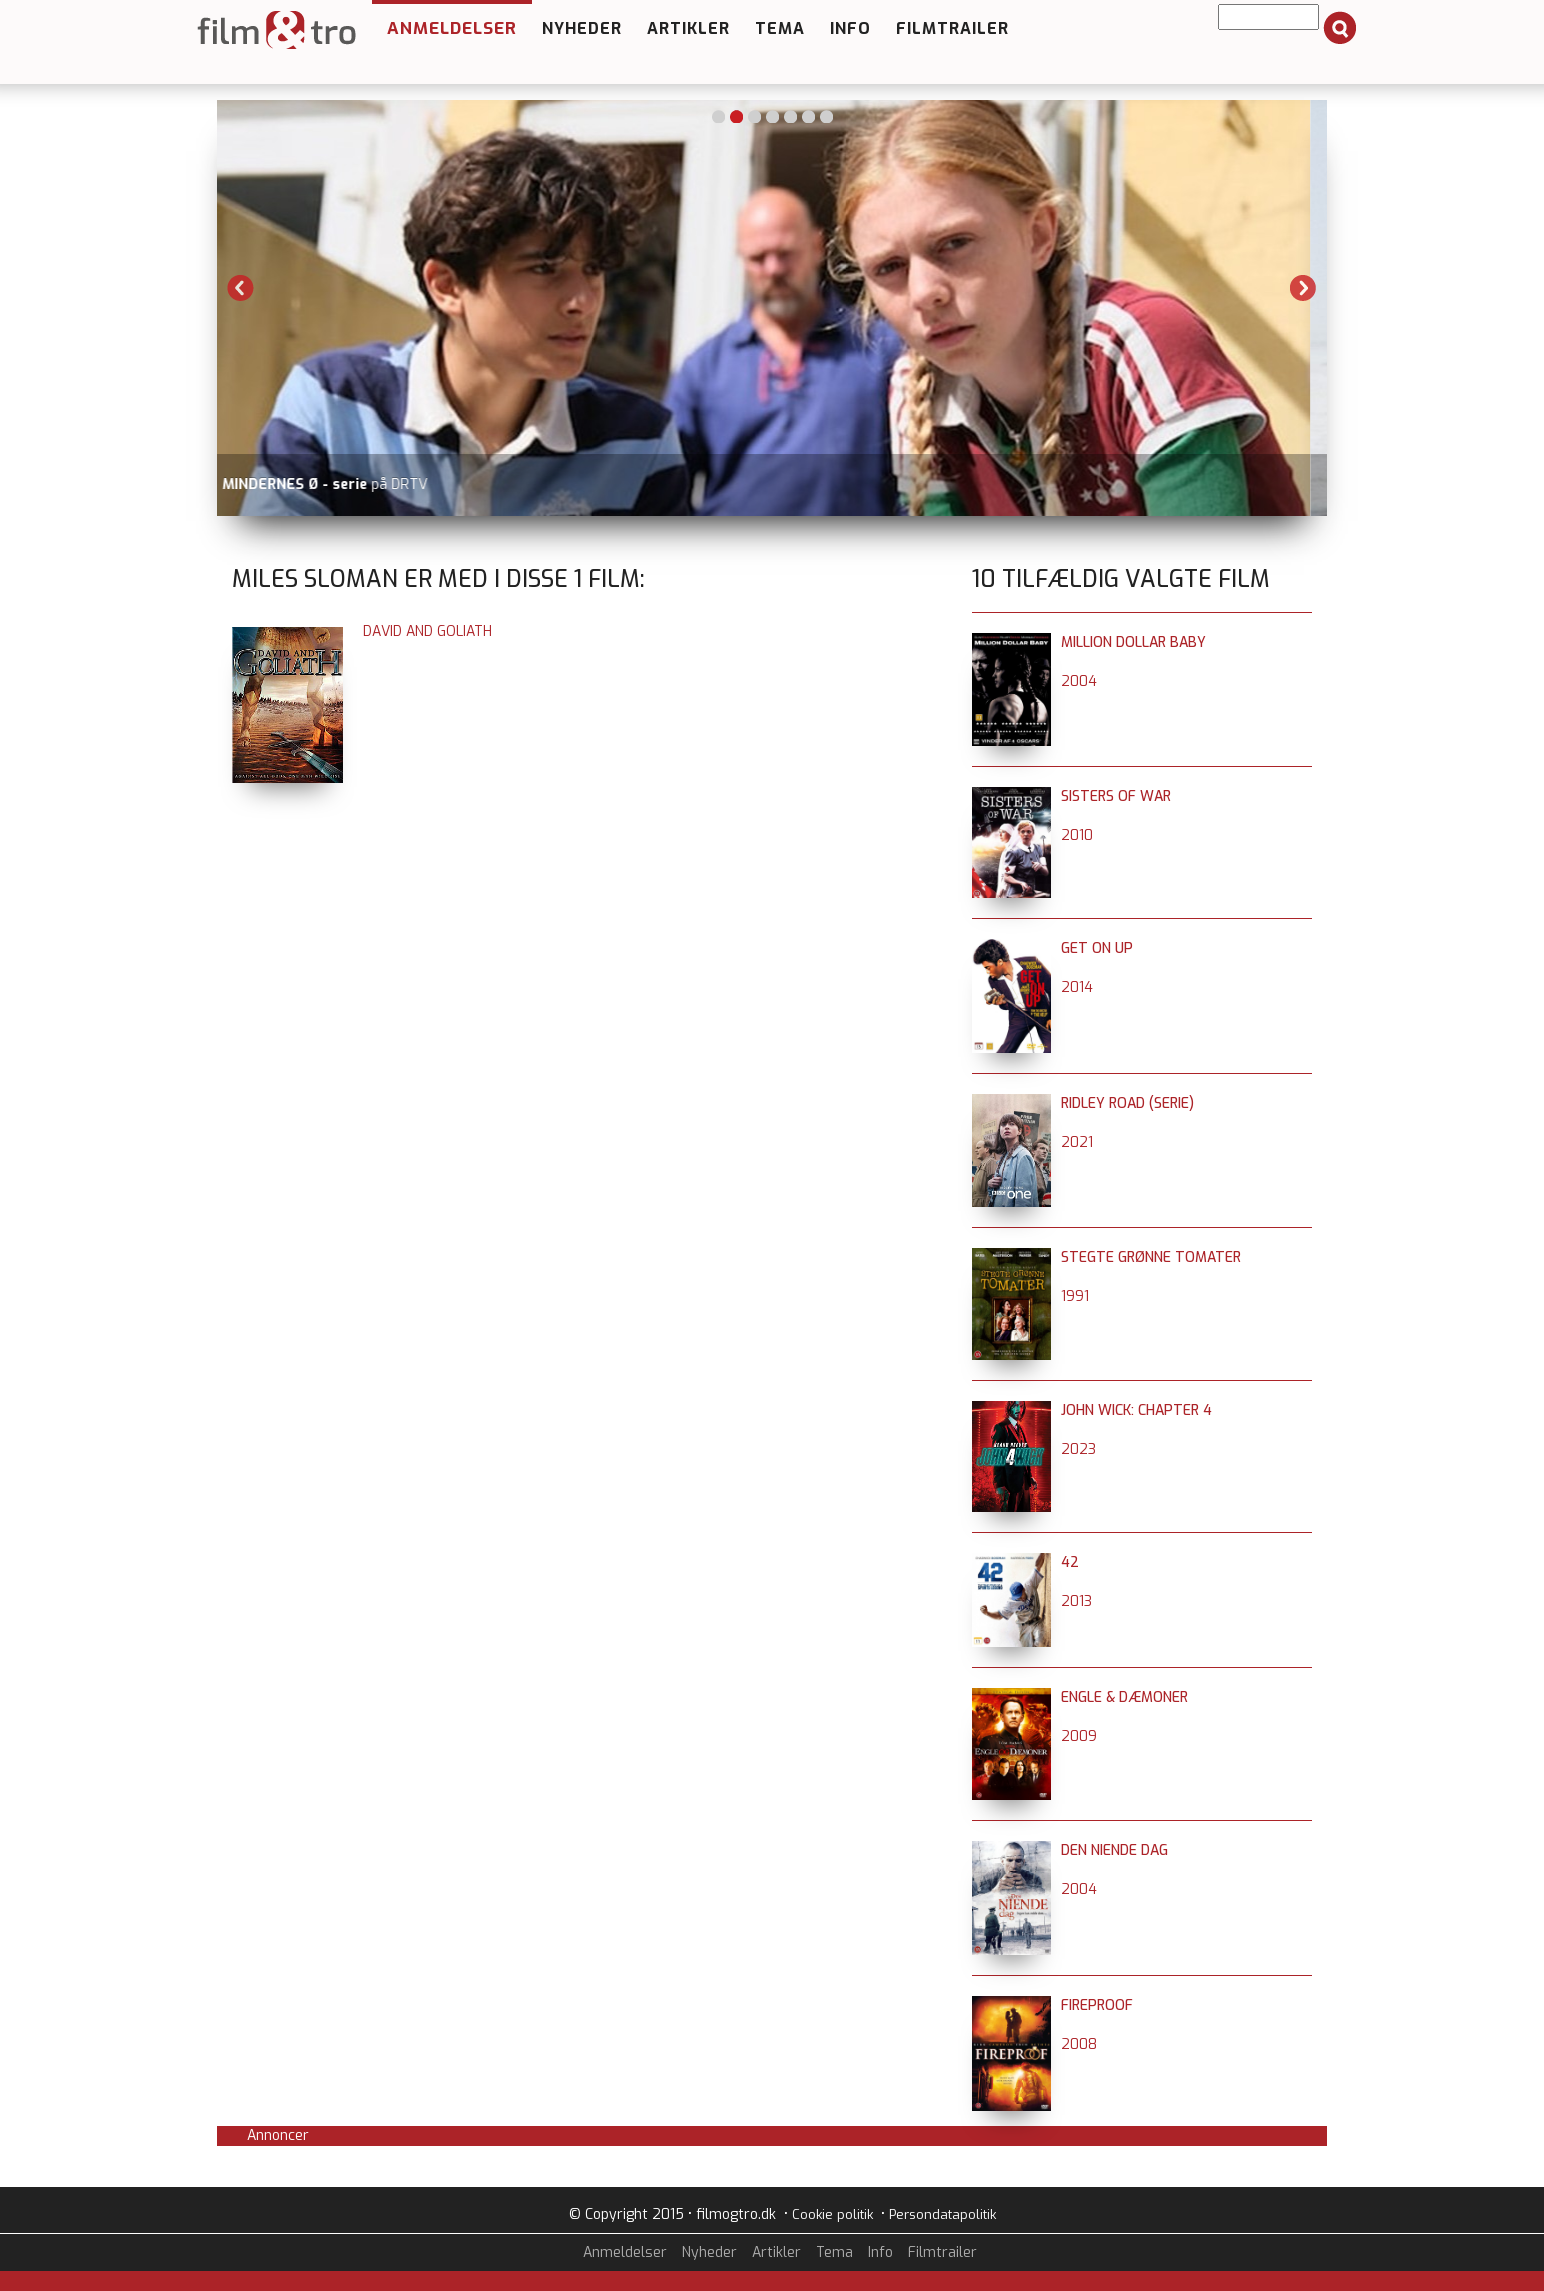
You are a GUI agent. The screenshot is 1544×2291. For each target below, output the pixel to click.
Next (1303, 288)
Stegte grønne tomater (1151, 1257)
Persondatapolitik (942, 2214)
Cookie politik (832, 2214)
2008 (1079, 2044)
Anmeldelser (452, 28)
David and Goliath (427, 631)
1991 (1075, 1296)
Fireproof (1097, 2005)
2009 (1079, 1736)
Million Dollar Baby (1133, 642)
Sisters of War (1116, 796)
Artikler (688, 28)
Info (850, 28)
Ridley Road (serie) (1127, 1103)
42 (1070, 1562)
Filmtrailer (952, 28)
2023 (1078, 1449)
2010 (1077, 835)
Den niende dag (1114, 1850)
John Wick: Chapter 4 (1136, 1410)
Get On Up (1097, 948)
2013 (1076, 1601)
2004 (1079, 681)
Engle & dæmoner (1124, 1697)
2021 (1077, 1142)
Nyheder (582, 28)
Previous (241, 288)
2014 (1077, 987)
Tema (780, 28)
